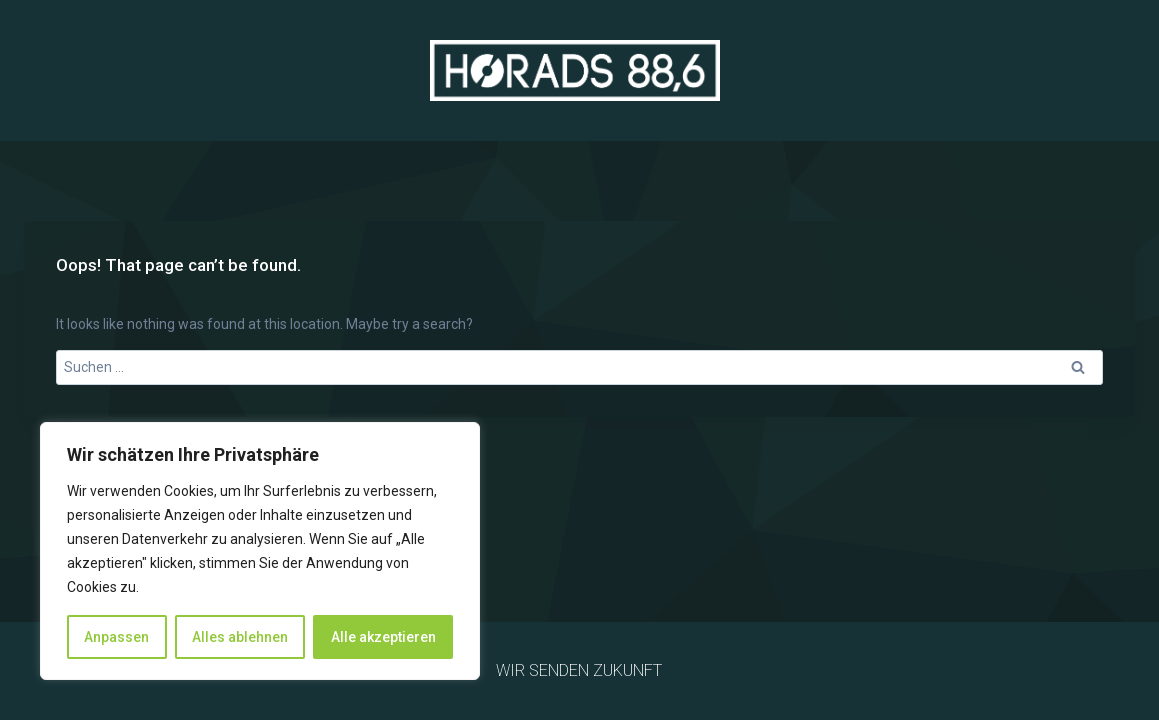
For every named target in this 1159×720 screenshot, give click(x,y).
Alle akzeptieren (383, 637)
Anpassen (116, 637)
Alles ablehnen (240, 637)
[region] (260, 551)
